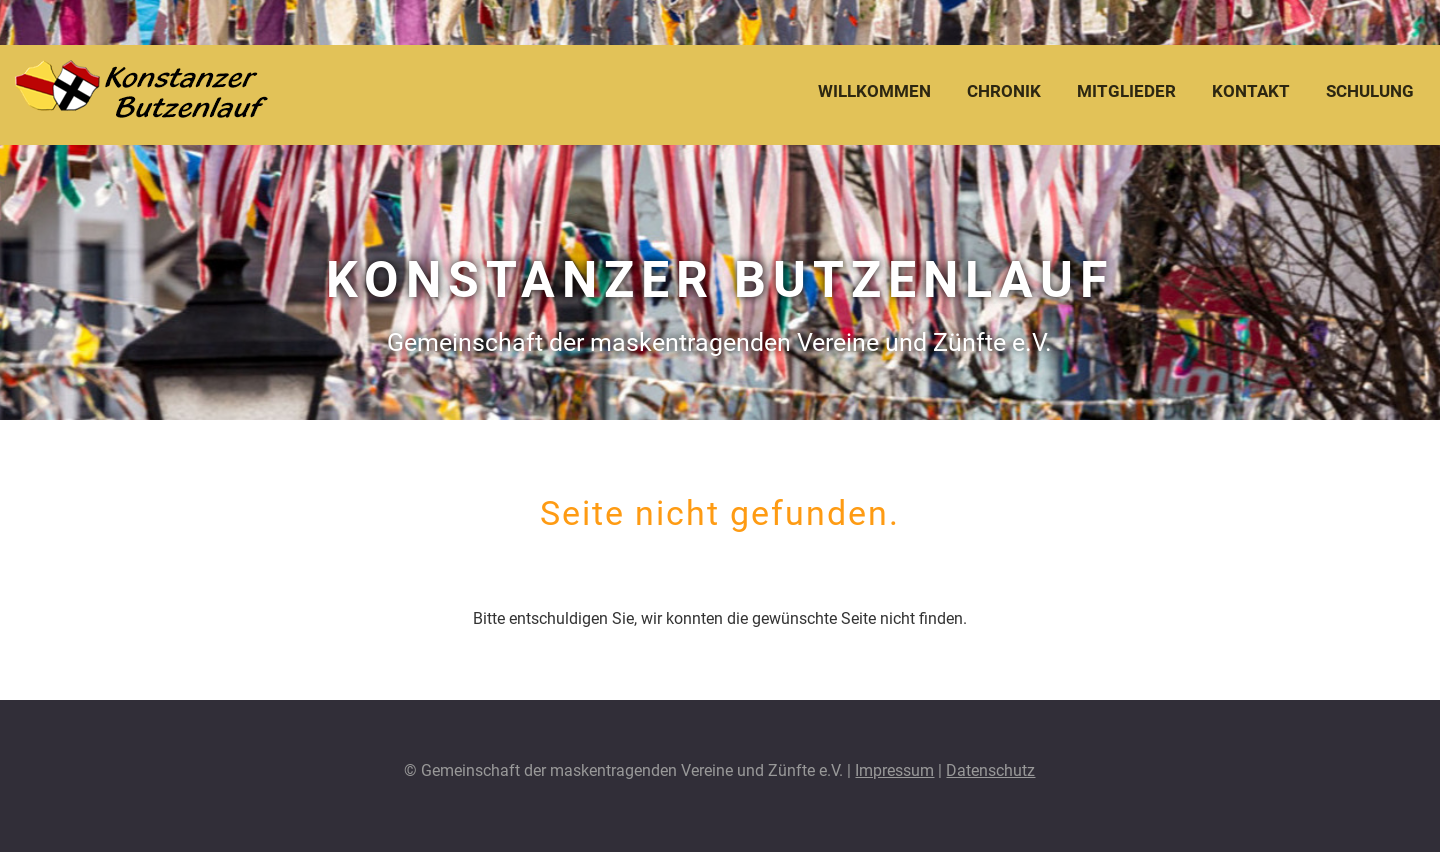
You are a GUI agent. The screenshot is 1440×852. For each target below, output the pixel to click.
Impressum (894, 770)
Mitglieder (1126, 91)
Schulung (1370, 91)
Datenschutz (990, 770)
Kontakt (1251, 91)
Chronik (1004, 91)
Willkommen (874, 91)
